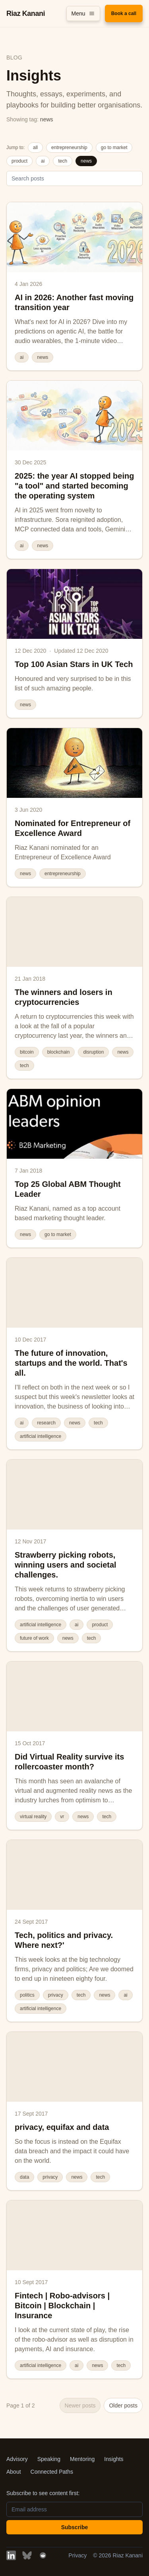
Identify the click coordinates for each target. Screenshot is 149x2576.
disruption (93, 1052)
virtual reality (33, 1816)
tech (62, 161)
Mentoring (82, 2459)
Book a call (123, 13)
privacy (55, 1995)
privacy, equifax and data (62, 2127)
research (46, 1423)
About (13, 2472)
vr (62, 1816)
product (19, 161)
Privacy (77, 2555)
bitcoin (27, 1052)
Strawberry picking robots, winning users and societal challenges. (65, 1565)
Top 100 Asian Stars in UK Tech (74, 664)
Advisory (17, 2459)
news (86, 161)
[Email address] (74, 2509)
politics (27, 1995)
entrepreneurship (69, 147)
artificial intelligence (40, 1436)
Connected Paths (52, 2472)
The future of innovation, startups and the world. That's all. (71, 1363)
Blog (14, 57)
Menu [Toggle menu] (83, 13)
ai (43, 161)
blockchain (58, 1052)
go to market (114, 147)
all (35, 147)
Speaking (48, 2459)
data (24, 2177)
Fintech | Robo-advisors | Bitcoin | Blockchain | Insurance (62, 2305)
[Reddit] (43, 2555)
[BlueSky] (27, 2555)
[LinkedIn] (11, 2555)
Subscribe (74, 2527)
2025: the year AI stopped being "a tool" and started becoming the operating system (74, 486)
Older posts (123, 2405)
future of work (34, 1638)
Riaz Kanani (25, 13)
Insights (113, 2459)
